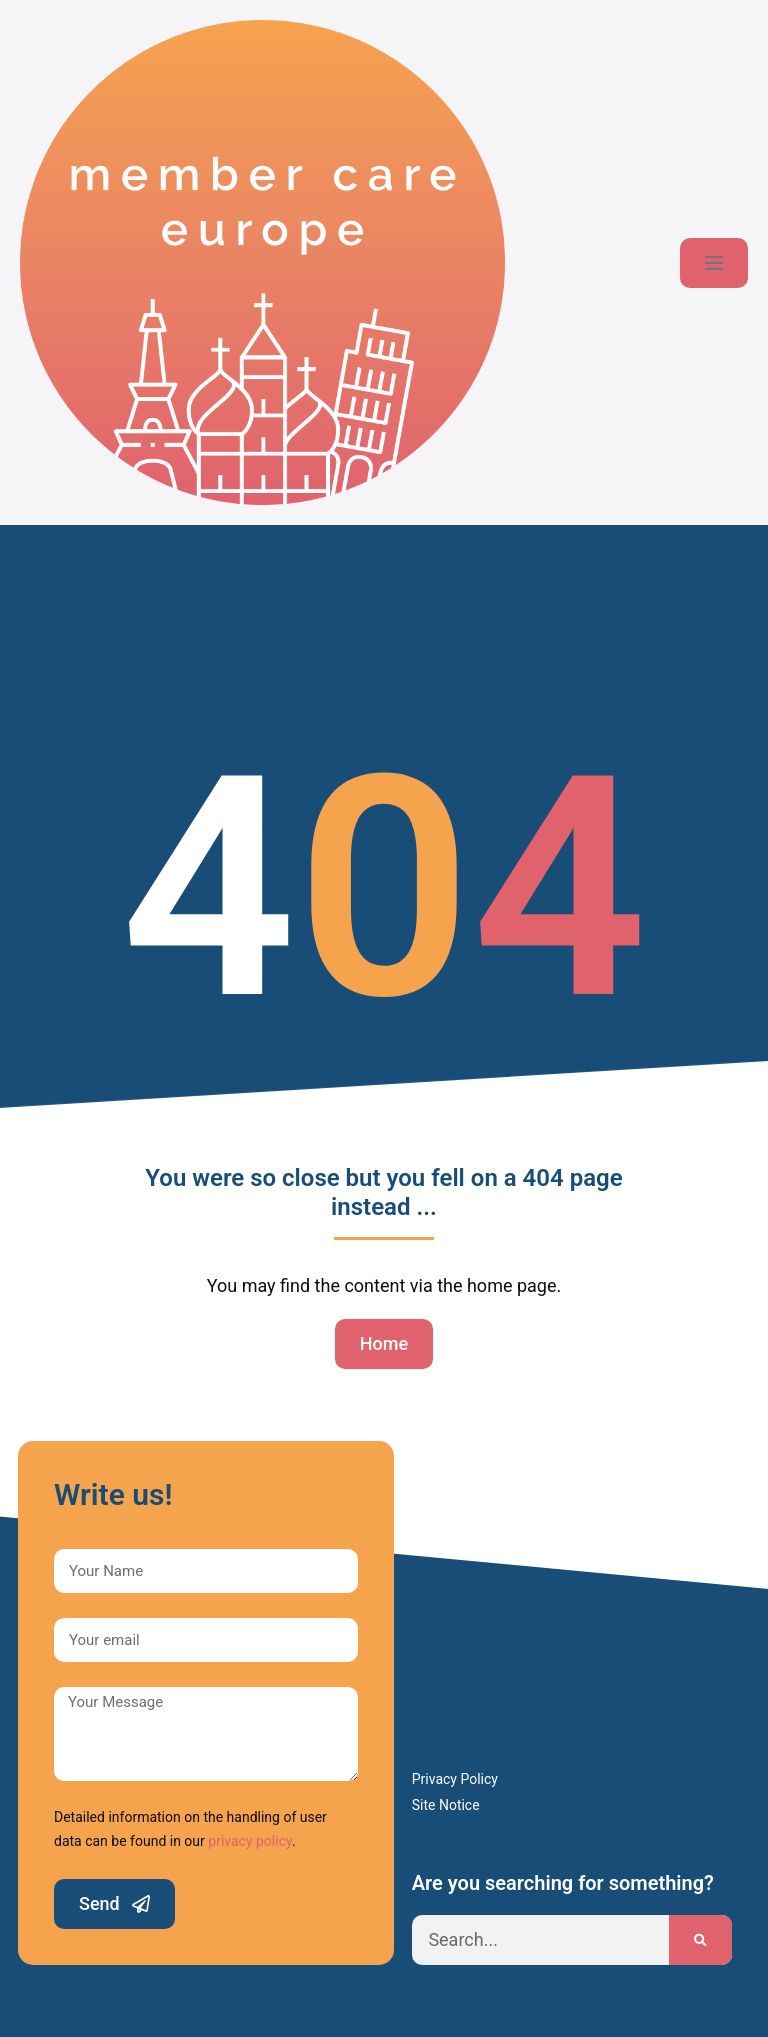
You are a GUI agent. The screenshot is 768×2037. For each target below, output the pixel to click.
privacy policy (250, 1841)
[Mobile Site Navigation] (714, 263)
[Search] (700, 1940)
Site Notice (446, 1805)
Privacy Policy (455, 1779)
